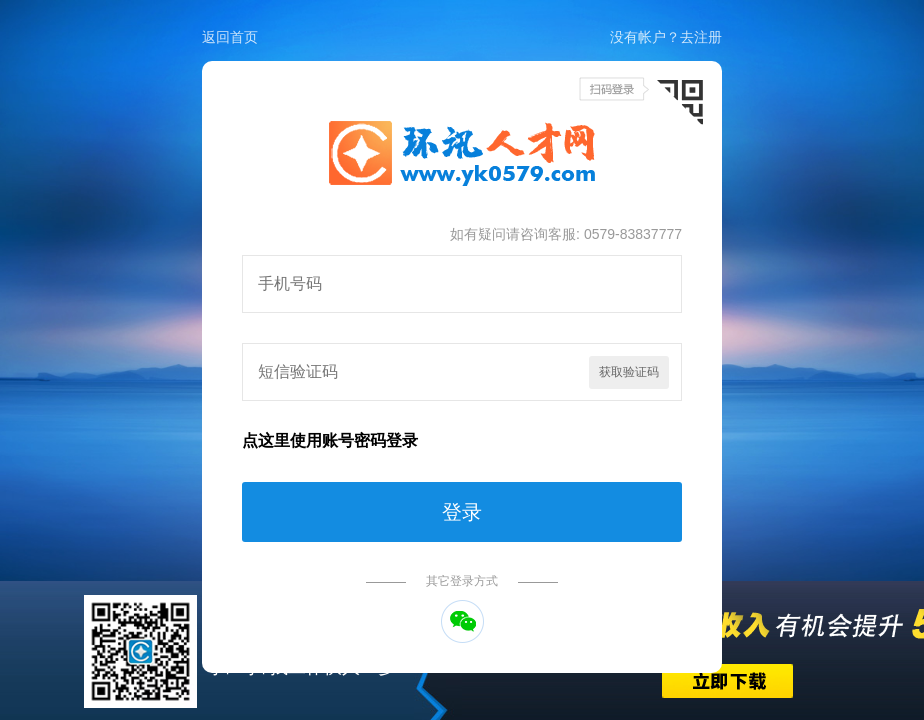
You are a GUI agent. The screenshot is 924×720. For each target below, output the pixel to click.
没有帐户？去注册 (666, 37)
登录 (462, 512)
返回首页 (230, 37)
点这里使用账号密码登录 (330, 440)
